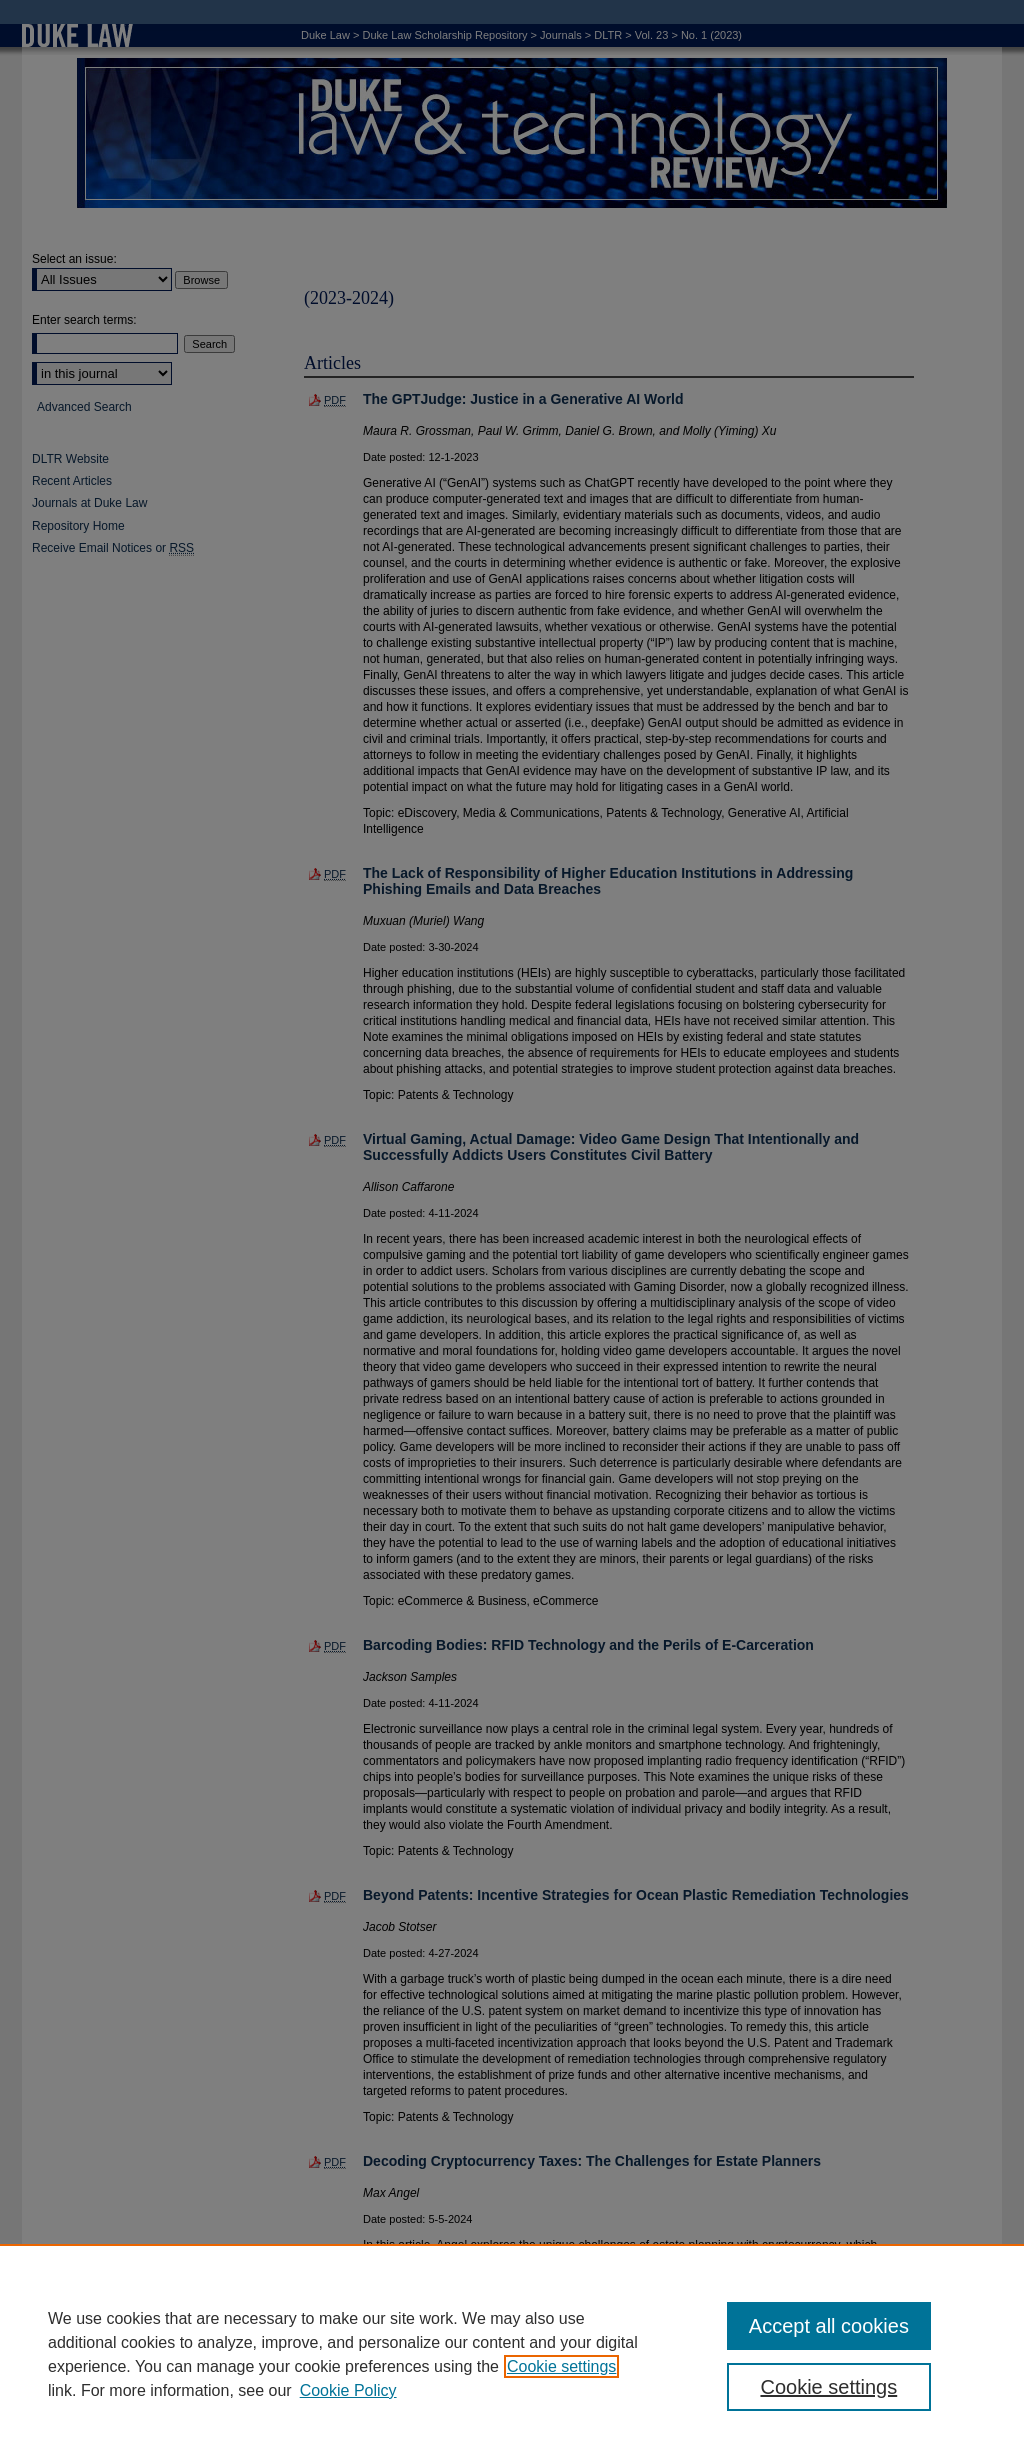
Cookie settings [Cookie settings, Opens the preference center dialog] (828, 2387)
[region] (512, 2354)
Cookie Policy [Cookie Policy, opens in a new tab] (348, 2390)
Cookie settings (561, 2366)
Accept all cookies (829, 2326)
